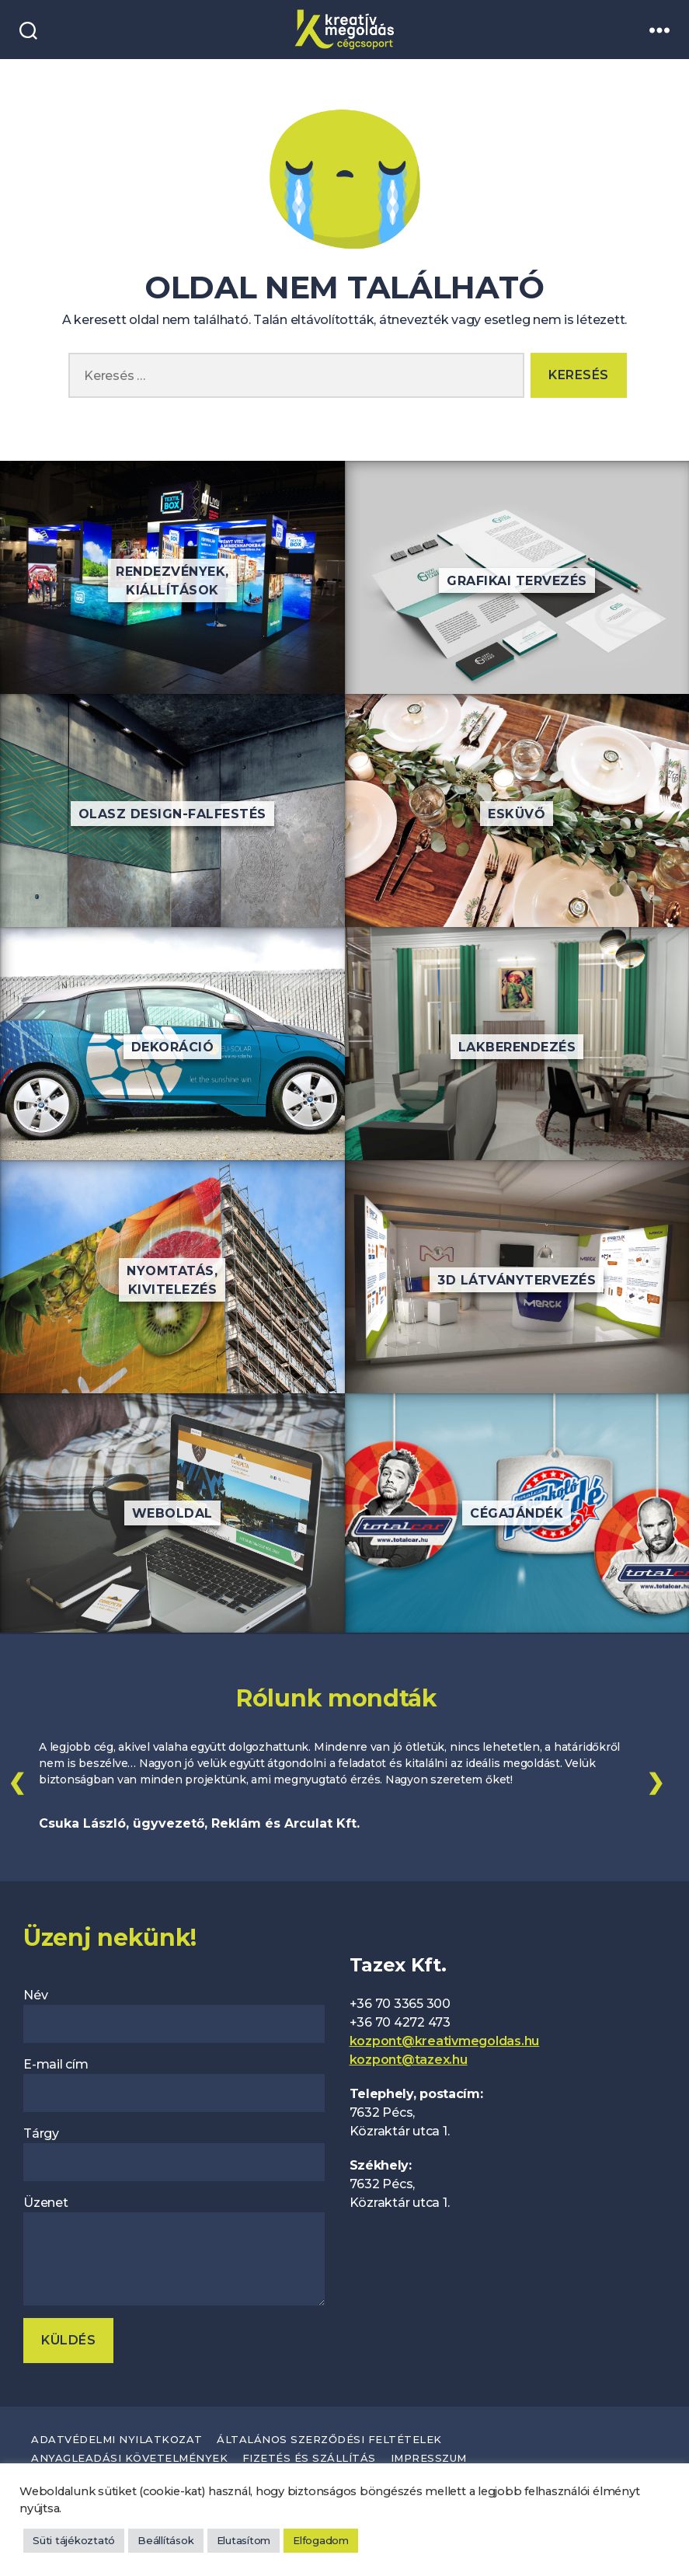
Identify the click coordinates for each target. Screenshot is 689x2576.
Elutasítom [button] (244, 2540)
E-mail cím (174, 2081)
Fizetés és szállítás (309, 2454)
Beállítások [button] (165, 2540)
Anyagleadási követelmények (129, 2454)
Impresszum (429, 2454)
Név (174, 2012)
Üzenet (174, 2247)
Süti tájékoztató (74, 2540)
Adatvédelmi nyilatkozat (117, 2435)
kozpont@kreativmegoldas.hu (445, 2037)
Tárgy (174, 2150)
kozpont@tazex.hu (409, 2056)
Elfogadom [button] (321, 2540)
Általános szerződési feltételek (329, 2435)
